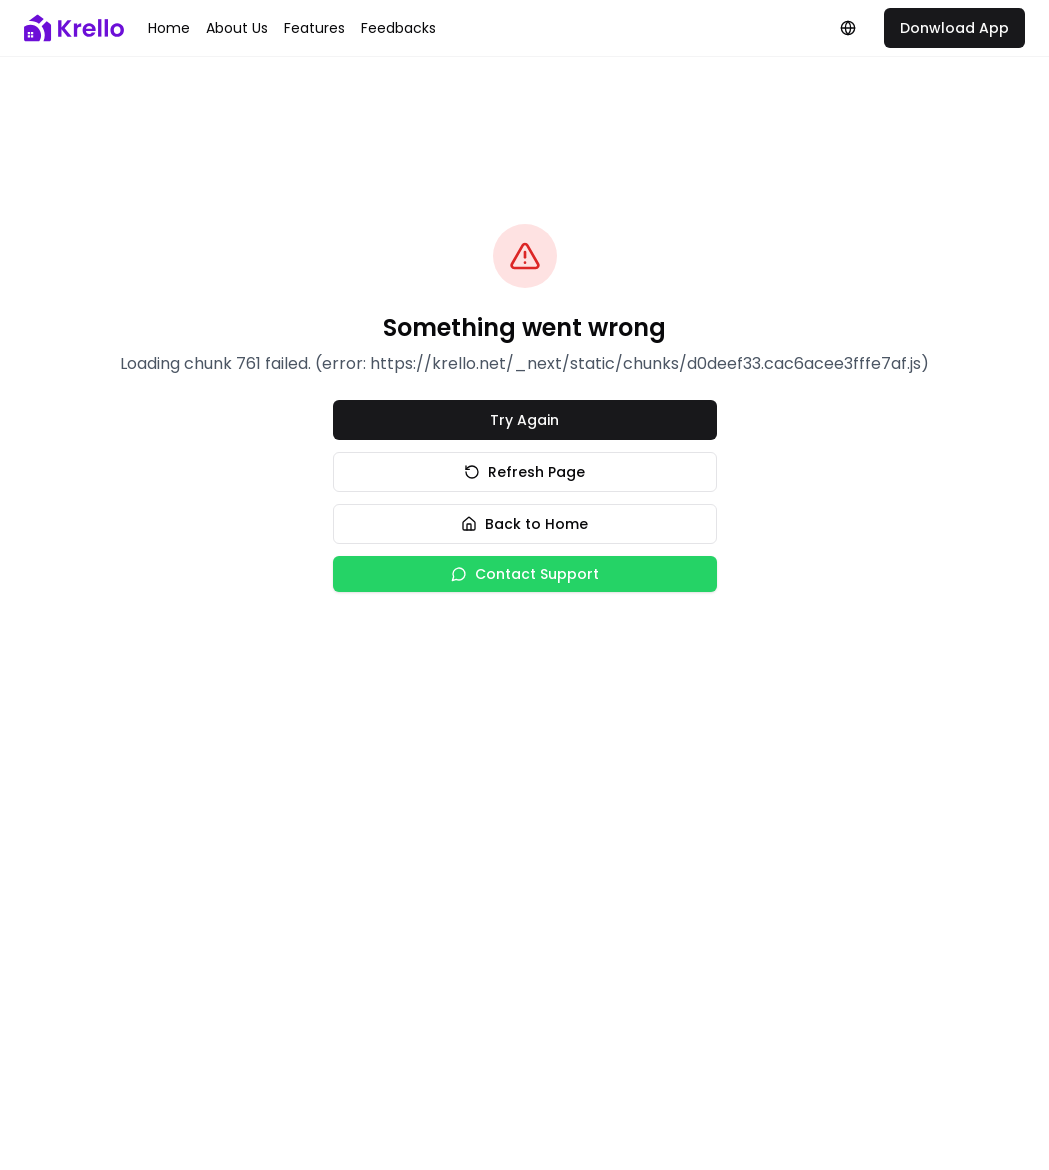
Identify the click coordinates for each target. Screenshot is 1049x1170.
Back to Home (524, 524)
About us (237, 28)
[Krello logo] (74, 28)
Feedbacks (398, 28)
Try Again (524, 420)
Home (169, 28)
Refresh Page (524, 472)
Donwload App (954, 28)
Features (314, 28)
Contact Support (525, 574)
